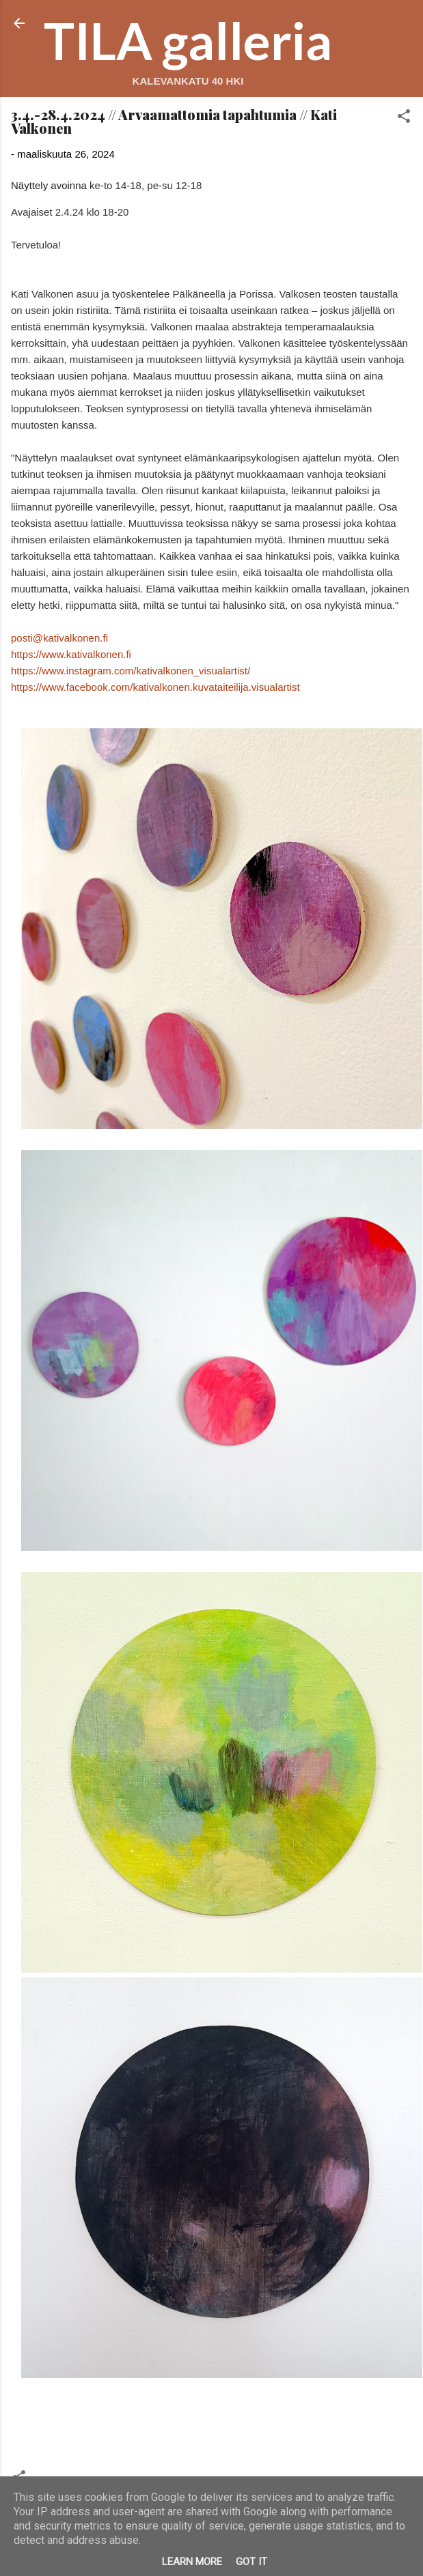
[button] (404, 118)
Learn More (192, 2562)
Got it (251, 2562)
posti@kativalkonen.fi (59, 638)
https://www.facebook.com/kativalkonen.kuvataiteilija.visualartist (155, 687)
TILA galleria (188, 40)
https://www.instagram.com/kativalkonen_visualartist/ (130, 670)
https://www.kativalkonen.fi (71, 654)
